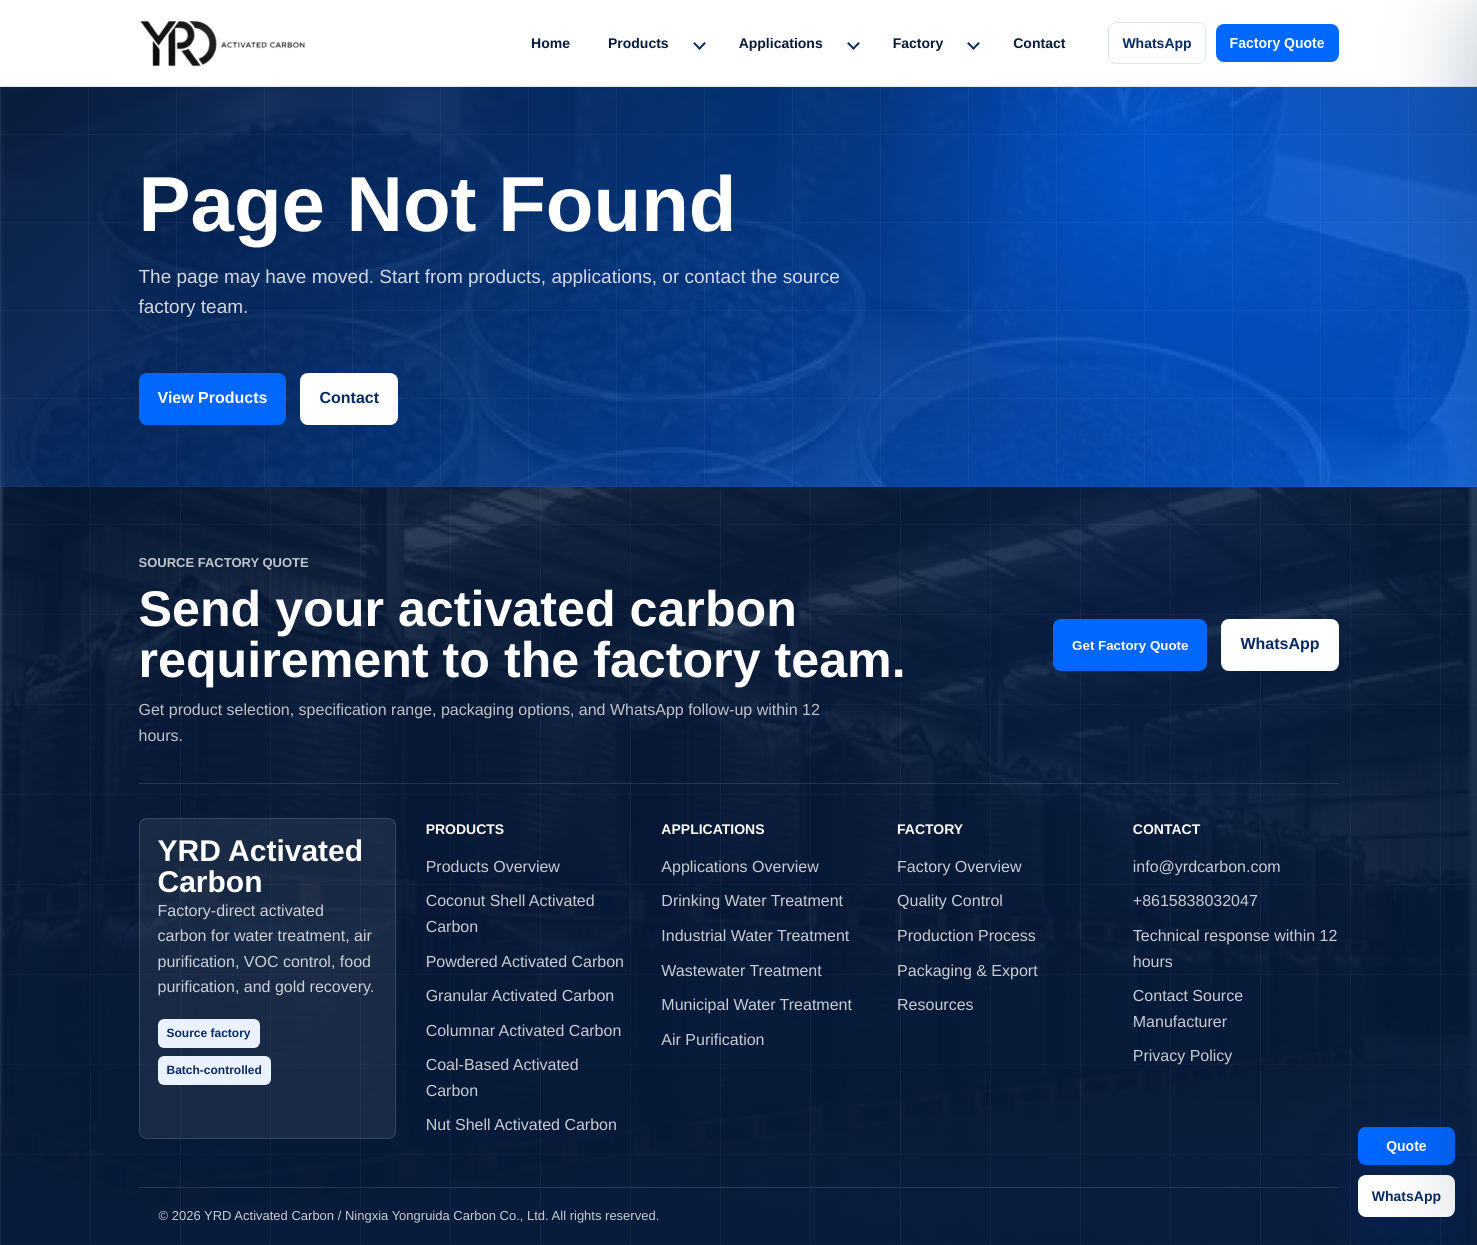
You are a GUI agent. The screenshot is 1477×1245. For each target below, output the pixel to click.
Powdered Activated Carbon (525, 962)
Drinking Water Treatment (752, 901)
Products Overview (493, 867)
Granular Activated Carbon (520, 996)
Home (550, 43)
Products (638, 43)
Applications (781, 43)
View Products (213, 398)
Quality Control (950, 901)
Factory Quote (1277, 43)
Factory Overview (959, 867)
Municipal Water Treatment (756, 1005)
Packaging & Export (967, 971)
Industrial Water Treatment (755, 936)
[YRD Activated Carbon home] (222, 43)
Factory (918, 43)
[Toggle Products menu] (699, 43)
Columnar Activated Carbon (524, 1031)
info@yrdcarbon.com (1207, 867)
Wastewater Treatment (741, 971)
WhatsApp (1156, 43)
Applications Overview (739, 867)
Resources (935, 1005)
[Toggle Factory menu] (973, 43)
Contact (1039, 43)
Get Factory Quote (1130, 645)
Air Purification (712, 1040)
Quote (1406, 1146)
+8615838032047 (1195, 901)
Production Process (966, 936)
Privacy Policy (1183, 1056)
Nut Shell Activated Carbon (521, 1125)
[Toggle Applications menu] (853, 43)
